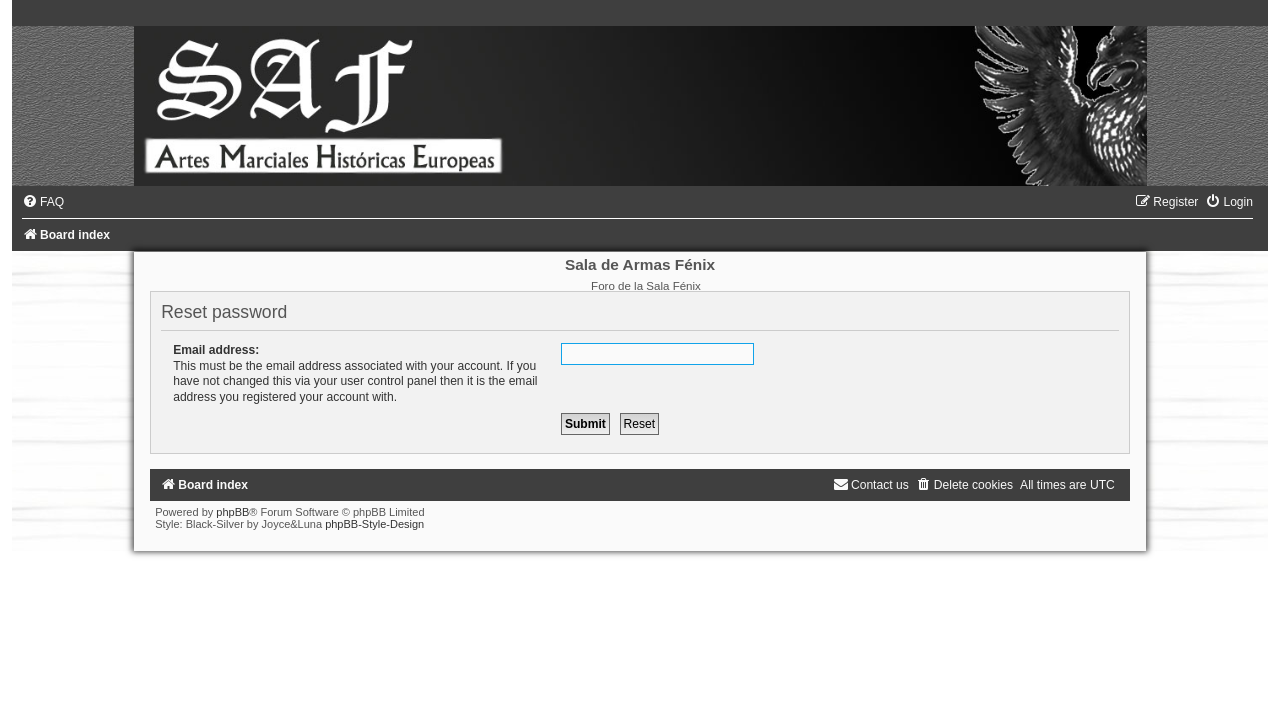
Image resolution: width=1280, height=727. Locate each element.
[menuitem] (43, 202)
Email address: (216, 350)
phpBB (232, 512)
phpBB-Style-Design (374, 524)
